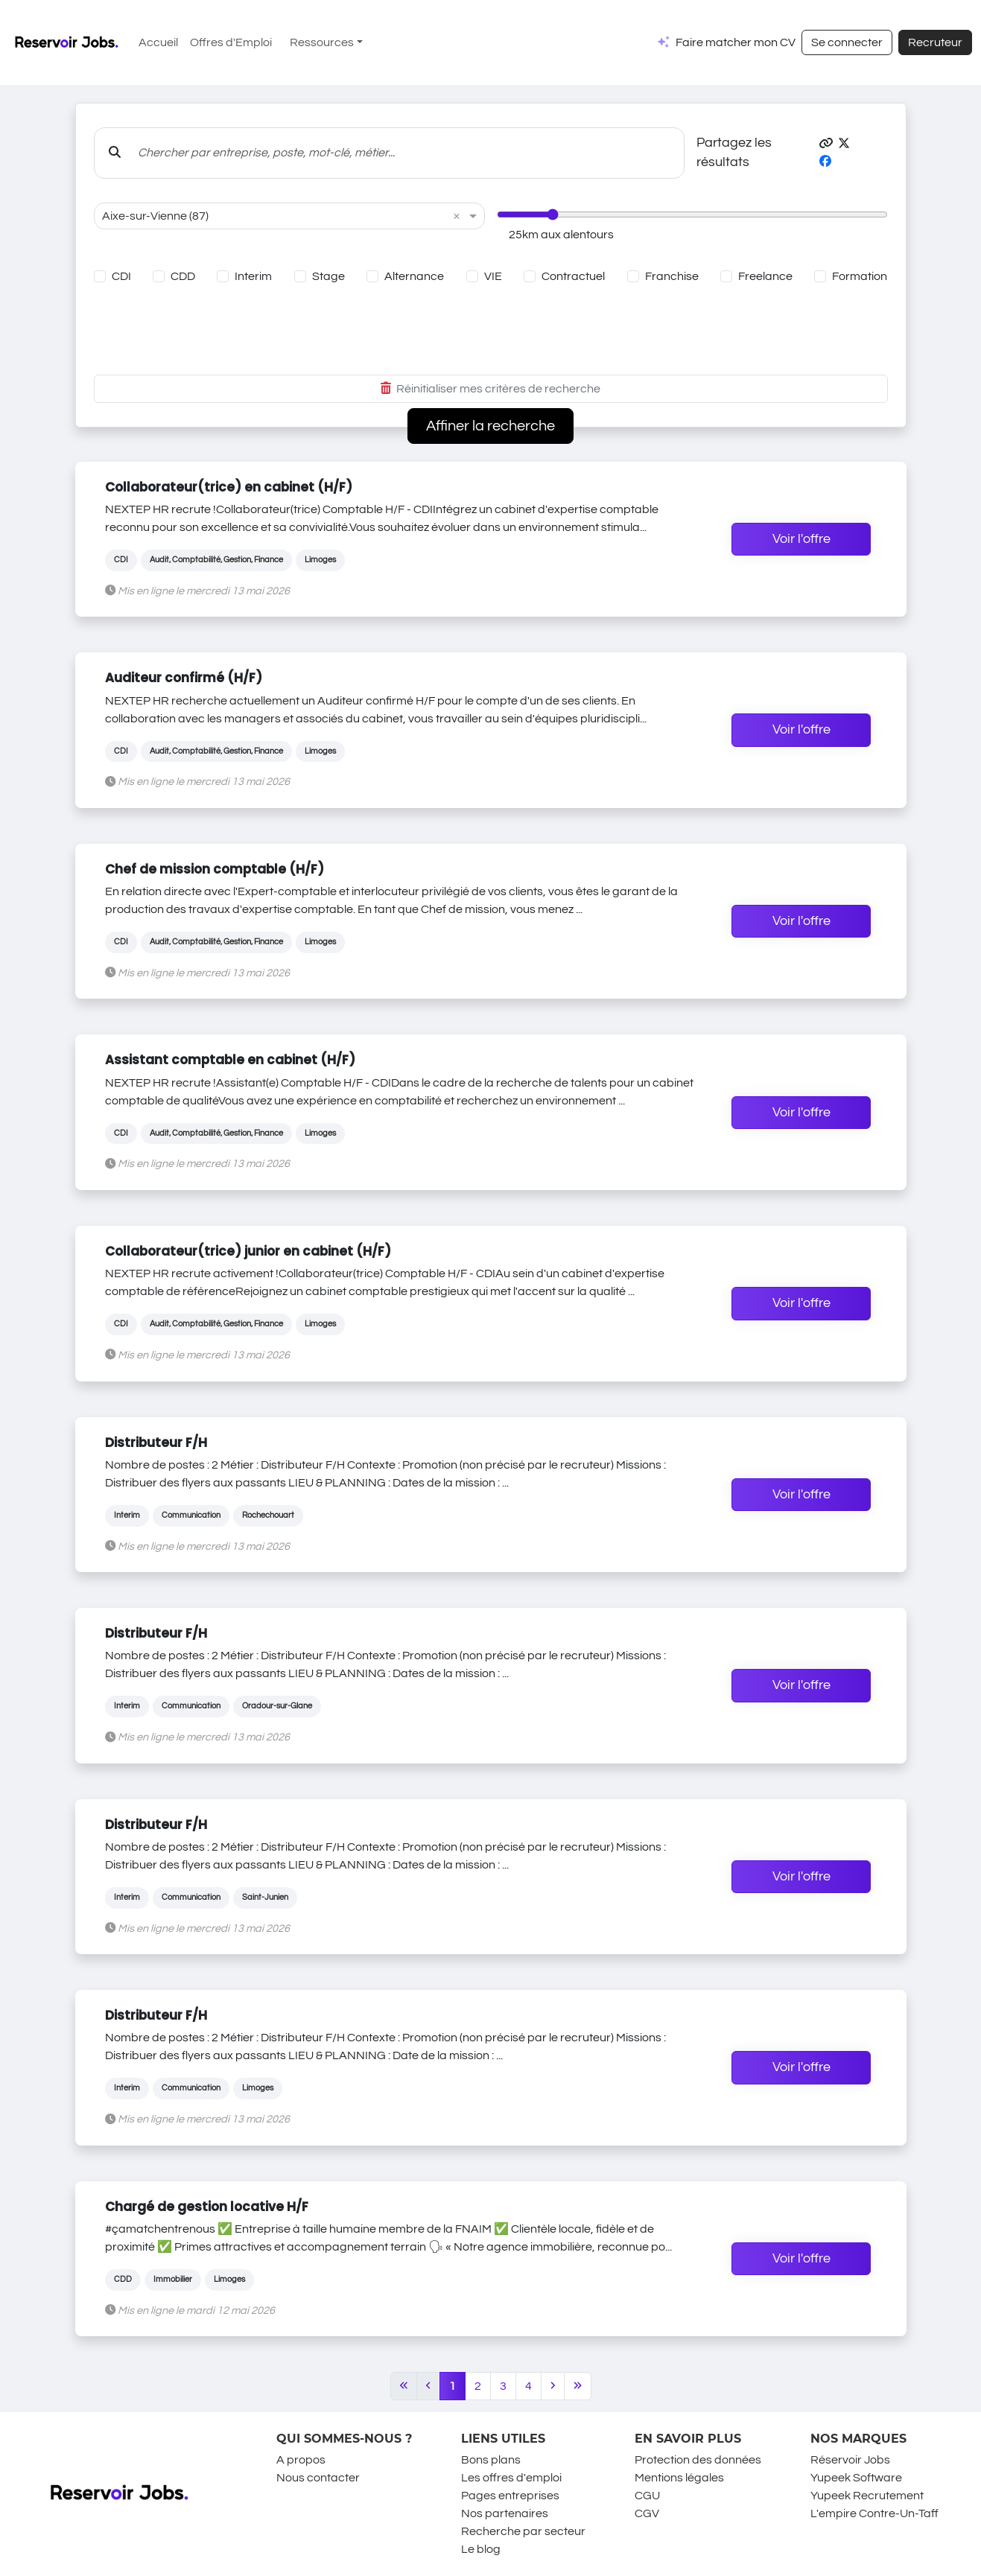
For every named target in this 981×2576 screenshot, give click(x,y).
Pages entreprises (510, 2496)
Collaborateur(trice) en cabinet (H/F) (228, 487)
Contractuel (573, 276)
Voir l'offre (801, 539)
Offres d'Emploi (231, 42)
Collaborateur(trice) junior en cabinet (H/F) (248, 1251)
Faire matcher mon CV (736, 42)
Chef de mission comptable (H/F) (214, 869)
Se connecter (847, 42)
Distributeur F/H (156, 1442)
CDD (183, 276)
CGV (647, 2513)
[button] (826, 144)
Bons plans (491, 2460)
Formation (859, 276)
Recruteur (935, 42)
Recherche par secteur (523, 2531)
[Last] (577, 2386)
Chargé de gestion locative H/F (206, 2207)
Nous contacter (318, 2478)
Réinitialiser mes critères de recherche (490, 389)
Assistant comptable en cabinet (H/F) (230, 1060)
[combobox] (274, 216)
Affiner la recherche (490, 426)
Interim (253, 276)
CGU (647, 2496)
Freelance (765, 276)
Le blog (481, 2549)
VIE (493, 276)
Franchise (672, 276)
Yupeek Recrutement (867, 2496)
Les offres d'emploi (511, 2478)
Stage (328, 276)
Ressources (322, 42)
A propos (301, 2460)
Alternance (414, 276)
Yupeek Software (856, 2478)
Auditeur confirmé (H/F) (183, 678)
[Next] (553, 2386)
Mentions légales (679, 2478)
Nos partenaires (504, 2513)
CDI (121, 276)
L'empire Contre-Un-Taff (874, 2513)
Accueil (158, 42)
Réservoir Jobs (850, 2460)
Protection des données (698, 2460)
